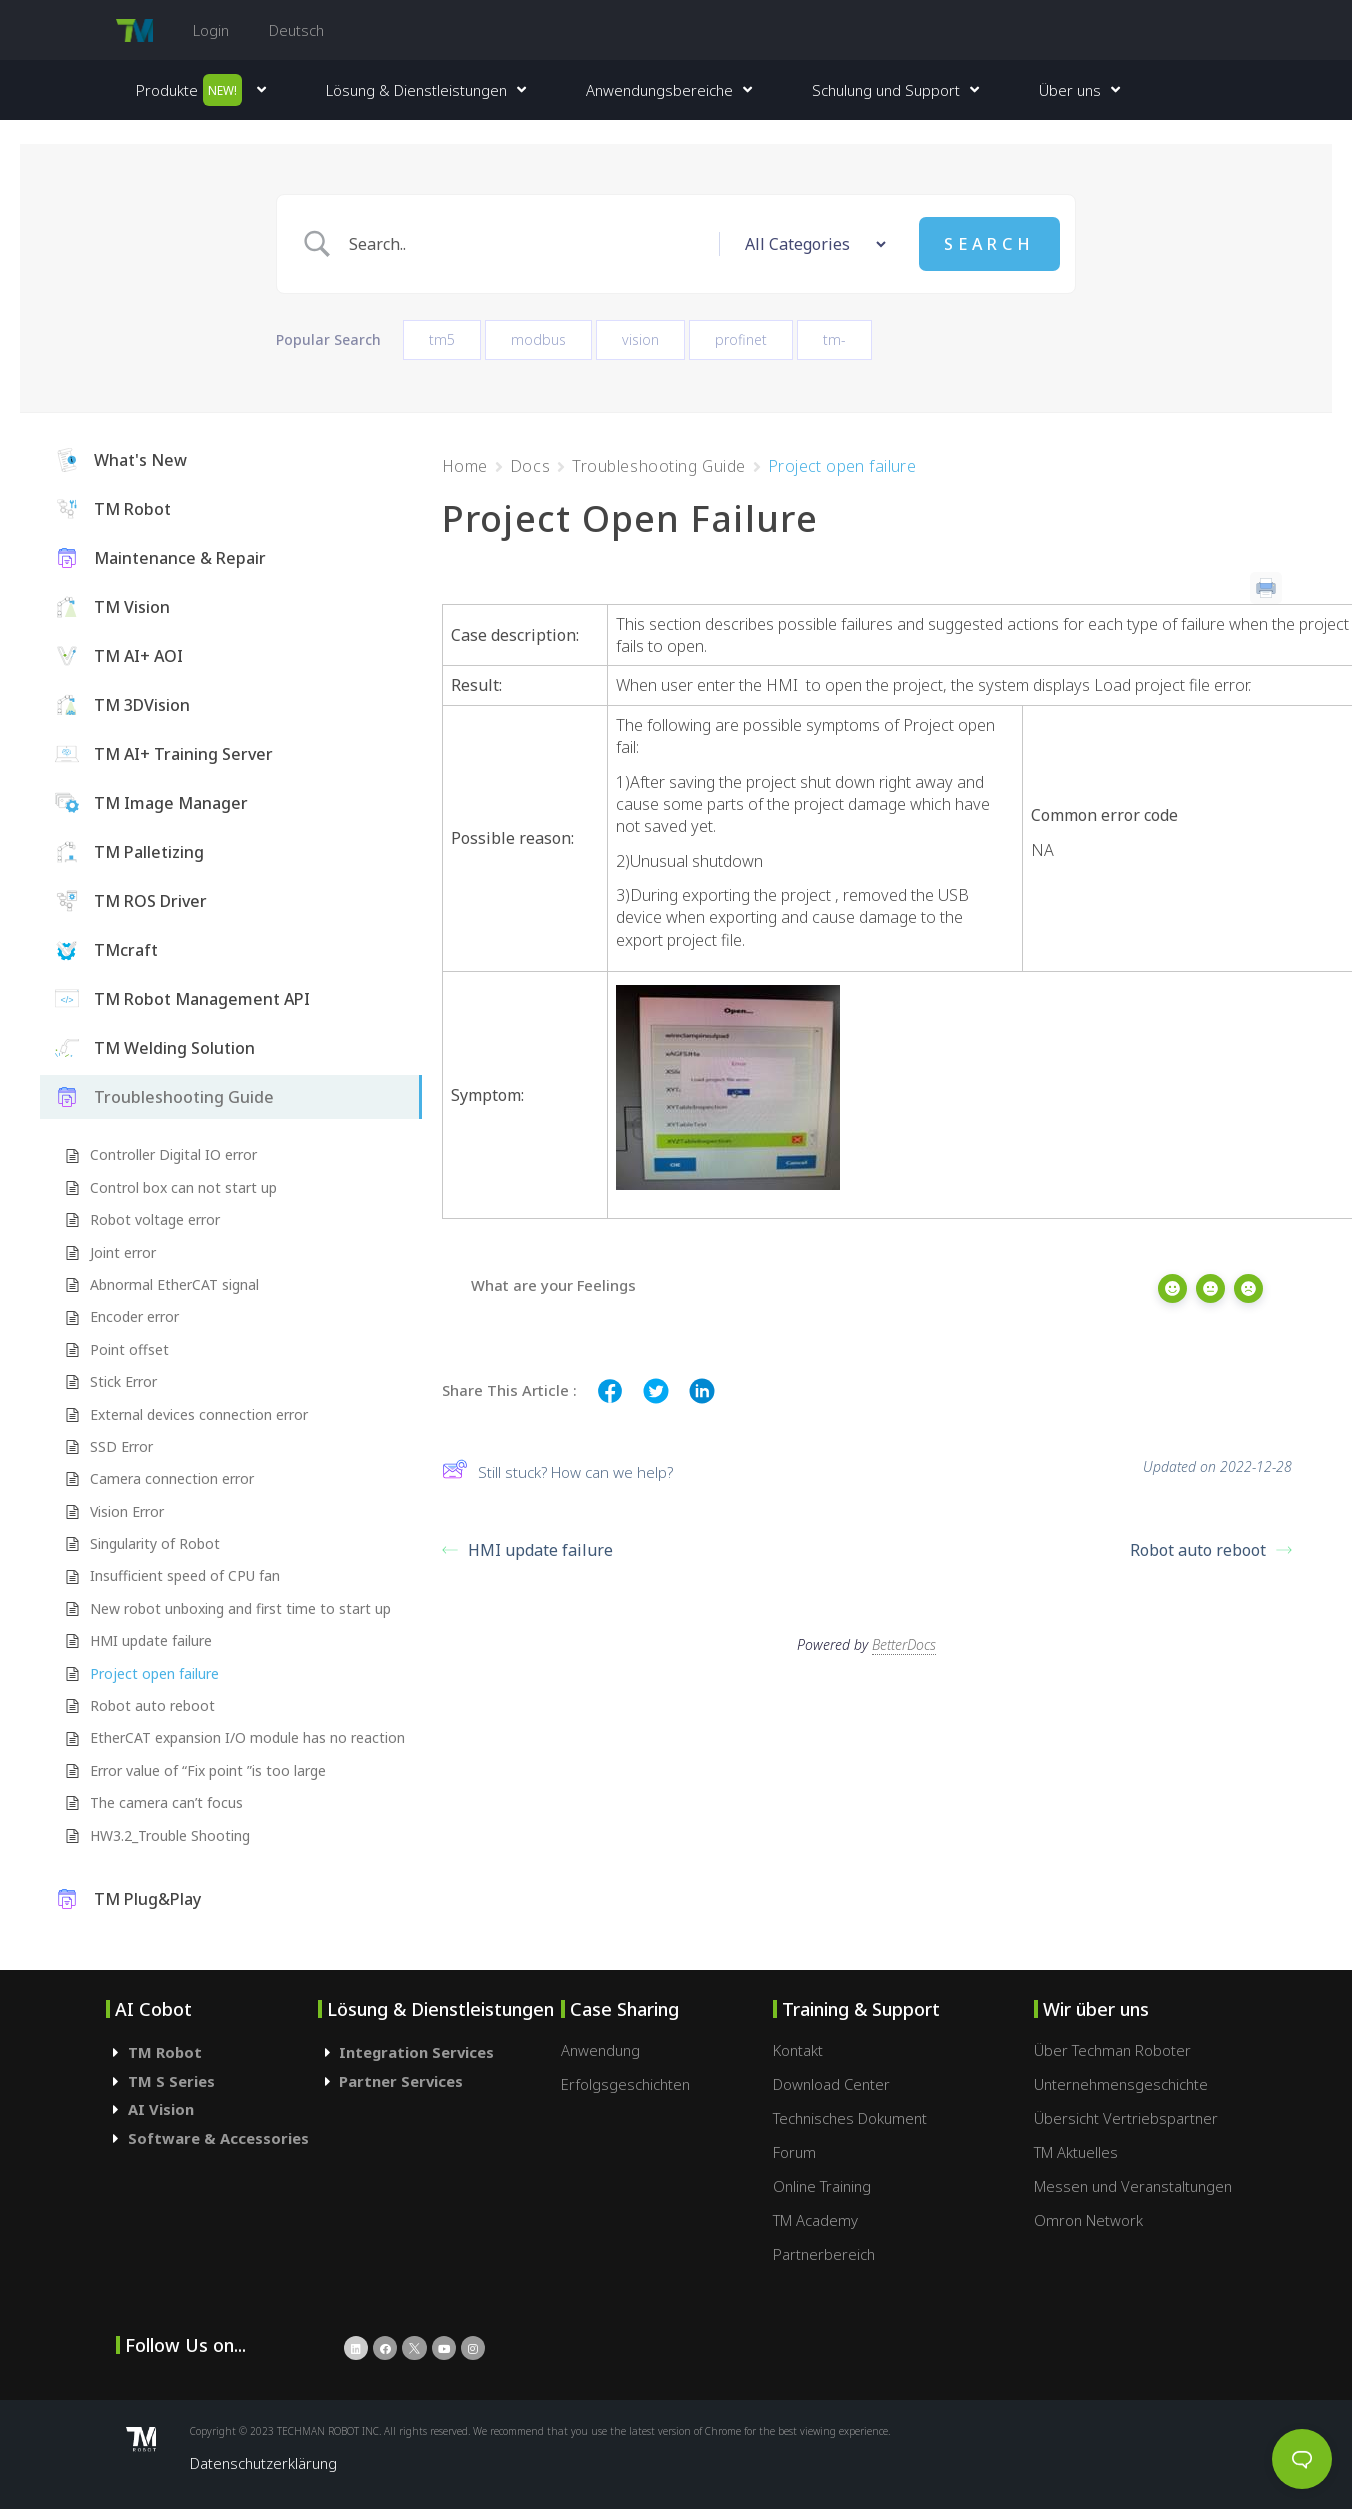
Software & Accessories (218, 2138)
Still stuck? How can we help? (557, 1471)
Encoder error (134, 1316)
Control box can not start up (183, 1187)
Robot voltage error (155, 1219)
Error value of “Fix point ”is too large (208, 1770)
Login (211, 30)
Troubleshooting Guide (659, 466)
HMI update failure (151, 1640)
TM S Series (171, 2081)
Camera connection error (172, 1478)
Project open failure (154, 1673)
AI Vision (161, 2109)
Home (465, 466)
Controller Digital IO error (173, 1154)
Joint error (123, 1252)
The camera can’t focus (166, 1802)
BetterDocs (904, 1637)
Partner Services (401, 2081)
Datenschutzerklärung (263, 2463)
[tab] (212, 2052)
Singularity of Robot (155, 1543)
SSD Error (121, 1446)
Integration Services (416, 2052)
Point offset (129, 1349)
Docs (530, 466)
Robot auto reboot (152, 1705)
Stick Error (123, 1381)
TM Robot (165, 2052)
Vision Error (127, 1511)
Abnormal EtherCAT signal (174, 1284)
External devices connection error (199, 1414)
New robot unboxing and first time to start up (240, 1608)
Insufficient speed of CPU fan (185, 1575)
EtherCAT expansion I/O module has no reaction (247, 1737)
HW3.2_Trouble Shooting (170, 1835)
